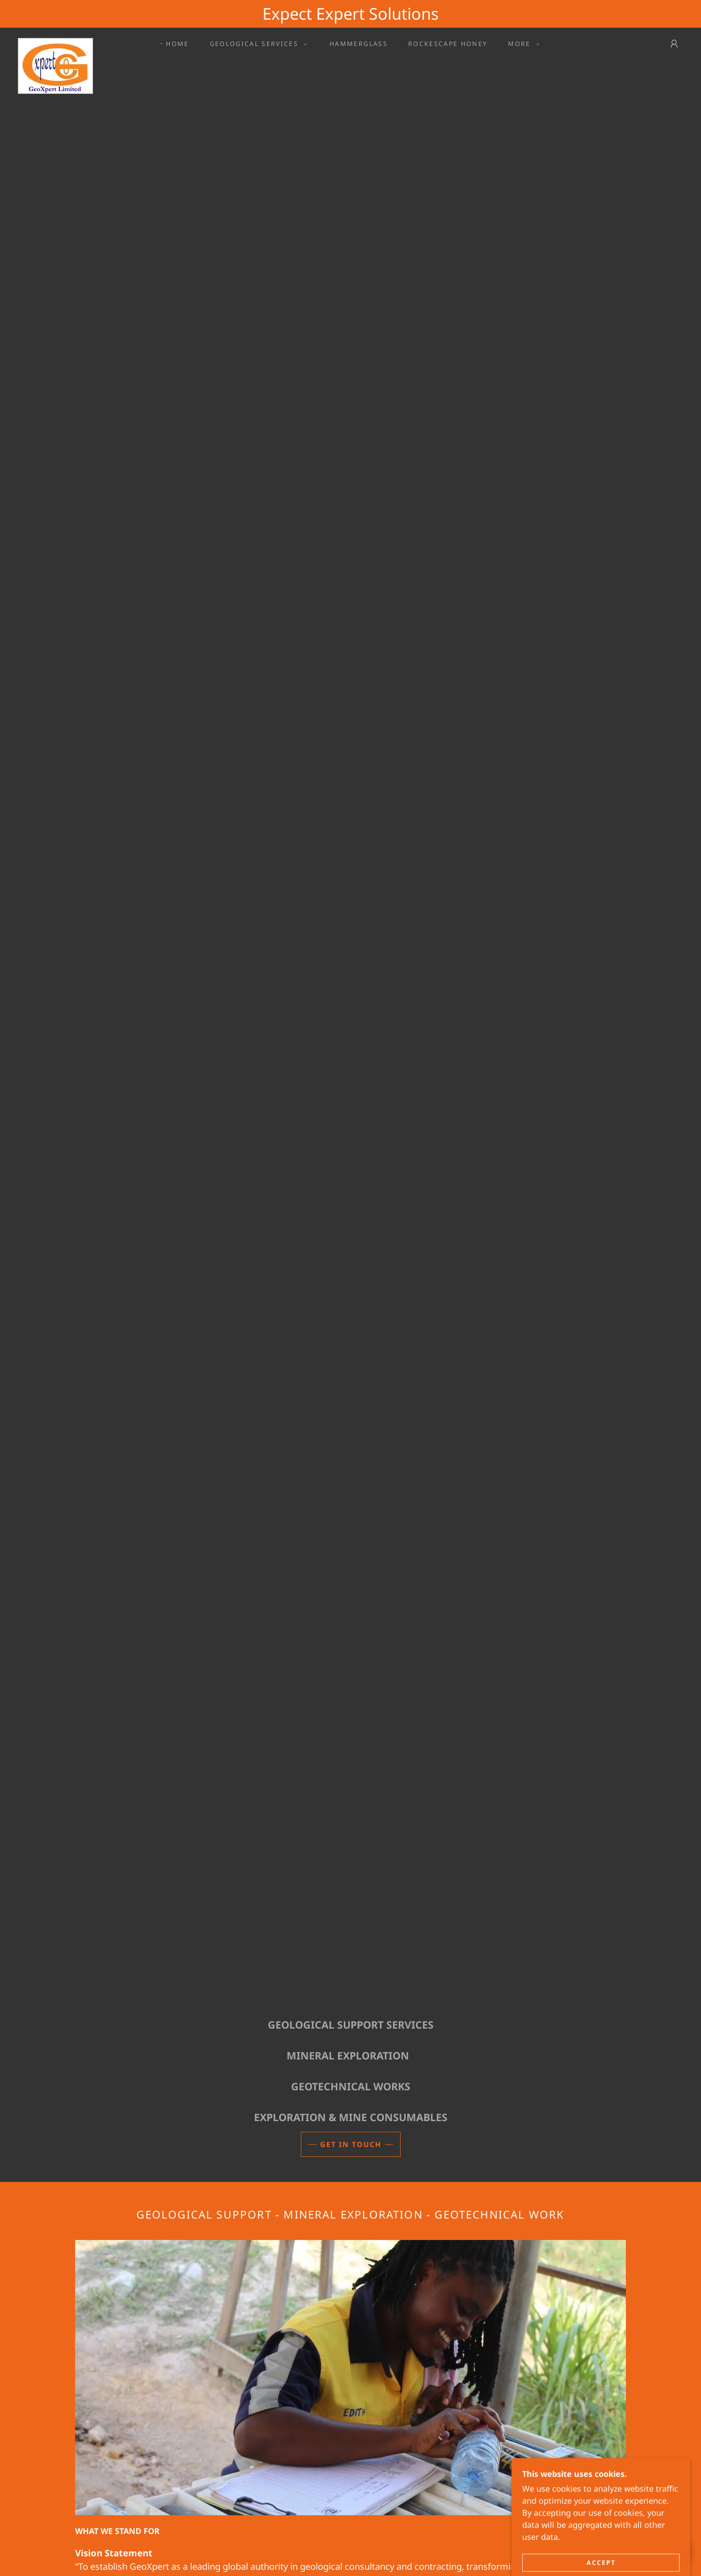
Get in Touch (350, 2144)
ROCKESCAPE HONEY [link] (447, 43)
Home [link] (177, 43)
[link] (55, 42)
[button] (256, 43)
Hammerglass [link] (358, 43)
